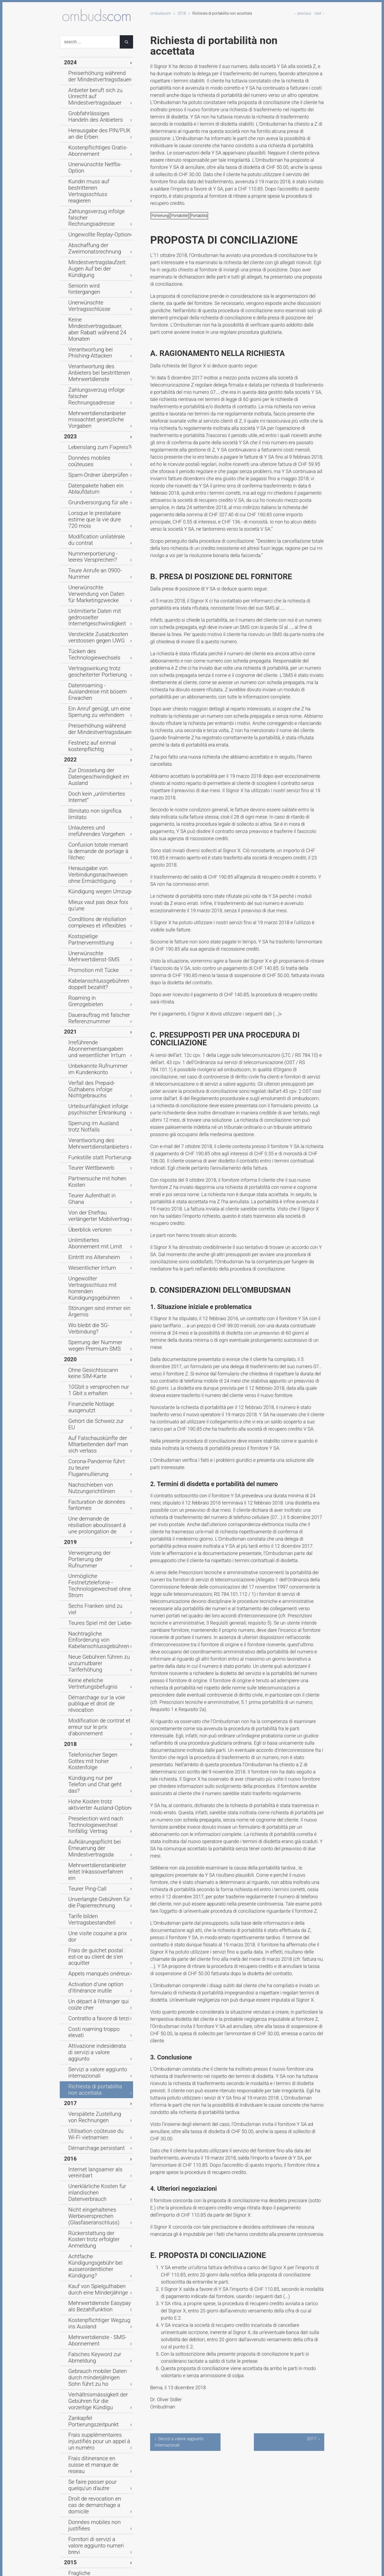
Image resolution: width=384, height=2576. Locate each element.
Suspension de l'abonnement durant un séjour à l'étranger (95, 2347)
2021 (69, 738)
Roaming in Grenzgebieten (92, 715)
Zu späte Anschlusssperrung (95, 2010)
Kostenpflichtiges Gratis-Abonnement (91, 129)
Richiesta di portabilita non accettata (93, 1489)
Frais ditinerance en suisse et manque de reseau (95, 1755)
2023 (69, 304)
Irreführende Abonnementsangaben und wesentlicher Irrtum (93, 752)
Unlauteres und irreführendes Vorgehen (95, 592)
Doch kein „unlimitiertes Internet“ (98, 571)
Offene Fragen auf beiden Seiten (98, 2075)
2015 (69, 1818)
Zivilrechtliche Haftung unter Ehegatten (94, 2524)
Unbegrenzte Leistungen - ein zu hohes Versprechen (98, 2143)
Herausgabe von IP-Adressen (95, 1841)
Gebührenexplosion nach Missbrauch (91, 2301)
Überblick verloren (85, 888)
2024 (69, 61)
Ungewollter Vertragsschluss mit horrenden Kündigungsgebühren (98, 932)
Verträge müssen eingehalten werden (95, 2385)
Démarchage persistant (90, 1537)
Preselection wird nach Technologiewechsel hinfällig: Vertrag (95, 1299)
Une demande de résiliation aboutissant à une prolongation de (97, 1103)
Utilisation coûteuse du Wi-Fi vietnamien (94, 1526)
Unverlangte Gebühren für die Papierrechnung (95, 1358)
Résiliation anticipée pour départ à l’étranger (98, 1938)
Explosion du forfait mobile (93, 2191)
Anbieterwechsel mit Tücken (94, 2270)
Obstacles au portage (88, 2154)
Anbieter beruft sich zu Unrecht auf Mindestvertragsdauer (97, 87)
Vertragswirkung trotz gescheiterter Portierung (90, 475)
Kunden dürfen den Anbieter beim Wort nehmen (99, 2115)
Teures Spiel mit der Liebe (92, 1163)
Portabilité (179, 215)
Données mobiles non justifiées (97, 1795)
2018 (182, 13)
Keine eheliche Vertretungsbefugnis (87, 1203)
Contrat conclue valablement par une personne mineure (98, 2166)
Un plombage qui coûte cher (94, 2321)
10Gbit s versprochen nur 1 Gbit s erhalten (99, 1007)
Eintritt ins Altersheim (88, 911)
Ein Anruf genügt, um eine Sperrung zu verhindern (92, 503)
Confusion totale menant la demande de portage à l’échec (96, 606)
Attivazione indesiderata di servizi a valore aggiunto (99, 1460)
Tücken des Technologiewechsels (99, 463)
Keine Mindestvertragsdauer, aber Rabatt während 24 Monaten (99, 237)
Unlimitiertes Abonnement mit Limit (96, 900)
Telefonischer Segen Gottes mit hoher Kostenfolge (97, 1255)
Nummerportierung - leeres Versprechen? (93, 395)
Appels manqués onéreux (91, 1402)
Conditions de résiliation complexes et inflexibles (90, 657)
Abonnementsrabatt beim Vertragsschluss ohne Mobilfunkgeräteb (92, 1870)
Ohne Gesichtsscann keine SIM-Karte (97, 993)
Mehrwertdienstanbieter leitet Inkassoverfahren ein (95, 1335)
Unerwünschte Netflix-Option (95, 141)
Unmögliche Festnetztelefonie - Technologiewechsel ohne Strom (98, 1143)
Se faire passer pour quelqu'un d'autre (96, 1770)
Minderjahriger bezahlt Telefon (96, 2066)
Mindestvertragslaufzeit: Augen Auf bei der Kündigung (97, 204)
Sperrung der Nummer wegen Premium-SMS (95, 969)
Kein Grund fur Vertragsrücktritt (97, 2419)
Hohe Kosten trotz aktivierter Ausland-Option (95, 1283)
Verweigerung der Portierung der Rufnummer (98, 1129)
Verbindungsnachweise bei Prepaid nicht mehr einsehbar (95, 1853)
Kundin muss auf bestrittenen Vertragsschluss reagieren (95, 153)
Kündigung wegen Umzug (92, 636)
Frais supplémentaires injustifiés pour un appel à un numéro (98, 1742)
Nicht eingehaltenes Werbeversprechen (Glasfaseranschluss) (88, 1584)
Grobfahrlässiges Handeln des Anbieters (96, 101)
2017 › (313, 2438)
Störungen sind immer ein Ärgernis (92, 946)
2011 (69, 2461)
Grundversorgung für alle (91, 355)
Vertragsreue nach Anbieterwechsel (85, 2101)
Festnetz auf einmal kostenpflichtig (86, 531)
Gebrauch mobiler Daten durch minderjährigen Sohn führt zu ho (98, 1699)
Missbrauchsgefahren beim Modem (93, 2087)
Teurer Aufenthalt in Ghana (93, 864)
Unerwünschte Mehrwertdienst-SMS (97, 680)
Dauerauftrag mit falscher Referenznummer (92, 727)
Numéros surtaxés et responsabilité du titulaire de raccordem (94, 2238)
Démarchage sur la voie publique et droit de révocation (98, 1217)
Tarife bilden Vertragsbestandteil (98, 1369)
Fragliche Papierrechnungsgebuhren (92, 1830)
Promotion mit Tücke (87, 692)
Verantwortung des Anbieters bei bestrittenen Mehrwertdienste (98, 265)
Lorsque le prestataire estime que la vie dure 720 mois (99, 367)
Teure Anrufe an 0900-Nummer (97, 407)
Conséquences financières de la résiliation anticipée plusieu (97, 2180)
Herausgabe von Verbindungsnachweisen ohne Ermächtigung (96, 622)
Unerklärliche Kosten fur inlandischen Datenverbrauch (95, 1568)
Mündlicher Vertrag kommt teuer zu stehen (98, 2496)
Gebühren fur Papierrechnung (95, 2261)
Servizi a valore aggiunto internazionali (91, 1474)
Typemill (153, 2568)
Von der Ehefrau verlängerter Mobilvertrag (94, 877)
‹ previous (302, 13)
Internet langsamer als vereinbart (99, 1555)
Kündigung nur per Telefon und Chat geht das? (97, 1269)
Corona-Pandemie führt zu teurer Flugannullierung (98, 1058)
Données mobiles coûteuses (94, 323)
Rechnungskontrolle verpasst (95, 2443)
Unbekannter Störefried (89, 2312)
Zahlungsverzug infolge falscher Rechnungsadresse (98, 167)
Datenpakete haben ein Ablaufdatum (89, 344)
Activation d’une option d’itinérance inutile (89, 1414)
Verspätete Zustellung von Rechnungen (92, 1512)
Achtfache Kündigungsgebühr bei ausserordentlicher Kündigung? (99, 1615)
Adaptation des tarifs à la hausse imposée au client (98, 1910)
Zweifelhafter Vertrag (87, 2033)
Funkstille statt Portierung (92, 837)
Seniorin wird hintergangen (93, 216)
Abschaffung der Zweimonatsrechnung (88, 190)
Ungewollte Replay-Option (92, 178)
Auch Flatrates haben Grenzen (96, 2452)
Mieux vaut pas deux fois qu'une (98, 645)
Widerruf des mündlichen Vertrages (91, 2054)
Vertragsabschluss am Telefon (96, 2289)
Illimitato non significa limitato (96, 580)
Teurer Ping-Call (83, 1346)
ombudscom (160, 13)
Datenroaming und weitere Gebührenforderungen (93, 2408)
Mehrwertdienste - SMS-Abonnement (90, 1671)
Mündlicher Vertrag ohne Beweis (98, 2042)
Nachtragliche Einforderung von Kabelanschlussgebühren (97, 1175)
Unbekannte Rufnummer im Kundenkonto (94, 769)
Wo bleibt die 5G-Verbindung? (95, 957)
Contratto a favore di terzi (91, 1439)
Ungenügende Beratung (90, 2001)
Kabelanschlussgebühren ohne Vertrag (97, 2473)
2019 (69, 1117)
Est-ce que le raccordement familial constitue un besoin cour (98, 1966)
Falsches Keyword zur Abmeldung (88, 1685)
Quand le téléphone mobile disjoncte (93, 2333)
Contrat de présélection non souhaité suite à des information (98, 1952)
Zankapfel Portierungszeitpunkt (97, 1729)
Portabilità (199, 215)
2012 (69, 2373)
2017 (69, 1500)
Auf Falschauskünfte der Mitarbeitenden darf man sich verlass (95, 1041)
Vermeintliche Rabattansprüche (97, 2484)
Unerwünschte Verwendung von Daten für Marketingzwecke (97, 418)
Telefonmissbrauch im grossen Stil (97, 2510)
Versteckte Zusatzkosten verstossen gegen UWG (91, 452)
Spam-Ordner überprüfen (91, 332)
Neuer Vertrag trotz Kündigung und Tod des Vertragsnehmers (96, 2022)
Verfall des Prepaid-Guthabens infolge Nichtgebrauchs (96, 783)
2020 (69, 981)
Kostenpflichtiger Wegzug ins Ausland (95, 1657)
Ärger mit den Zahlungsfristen (96, 2396)
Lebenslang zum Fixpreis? (92, 313)
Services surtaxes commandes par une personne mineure (97, 2222)
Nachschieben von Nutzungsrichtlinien (86, 1072)
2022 (69, 542)
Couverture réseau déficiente (95, 2280)
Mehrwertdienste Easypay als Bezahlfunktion (95, 1643)
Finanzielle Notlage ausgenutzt (97, 1018)
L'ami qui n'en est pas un (91, 2210)
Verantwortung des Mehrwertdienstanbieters (91, 826)
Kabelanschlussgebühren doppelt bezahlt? (99, 704)
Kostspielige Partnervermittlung (97, 669)
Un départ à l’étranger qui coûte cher (97, 1428)
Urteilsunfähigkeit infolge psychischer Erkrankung (91, 798)
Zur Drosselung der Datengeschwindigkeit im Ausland (91, 557)
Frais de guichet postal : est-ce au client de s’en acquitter (99, 1391)
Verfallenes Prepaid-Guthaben (96, 2536)
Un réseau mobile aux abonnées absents (98, 1924)
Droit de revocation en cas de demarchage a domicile (95, 1784)
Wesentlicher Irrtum (86, 920)
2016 (69, 1546)
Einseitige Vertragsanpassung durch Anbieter (96, 1989)
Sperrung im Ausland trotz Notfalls (92, 811)
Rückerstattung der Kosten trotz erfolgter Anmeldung (98, 1601)
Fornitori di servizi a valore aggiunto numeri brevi (92, 1807)
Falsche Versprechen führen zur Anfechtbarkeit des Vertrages (97, 2129)
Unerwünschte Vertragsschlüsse (98, 225)
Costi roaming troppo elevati (94, 1448)
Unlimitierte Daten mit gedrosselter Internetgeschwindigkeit (90, 435)
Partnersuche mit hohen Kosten (97, 855)
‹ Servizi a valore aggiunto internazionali (179, 2442)
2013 (69, 2252)
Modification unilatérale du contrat (93, 381)
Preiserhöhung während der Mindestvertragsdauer (94, 73)
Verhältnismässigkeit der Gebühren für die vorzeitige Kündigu (93, 1715)
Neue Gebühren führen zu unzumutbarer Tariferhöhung (95, 1189)
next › (319, 13)
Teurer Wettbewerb (86, 846)
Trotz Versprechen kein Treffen (96, 1898)
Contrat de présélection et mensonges (92, 2362)
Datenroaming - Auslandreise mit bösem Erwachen (98, 489)
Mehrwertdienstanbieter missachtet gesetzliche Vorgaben (99, 293)
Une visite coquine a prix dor (94, 1379)
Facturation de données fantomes (90, 1086)
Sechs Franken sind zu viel (92, 1154)
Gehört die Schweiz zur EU (92, 1027)
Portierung (160, 215)
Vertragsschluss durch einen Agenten (94, 1886)
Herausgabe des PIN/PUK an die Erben (98, 116)
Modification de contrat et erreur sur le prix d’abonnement (98, 1231)
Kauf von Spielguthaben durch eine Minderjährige (96, 1629)
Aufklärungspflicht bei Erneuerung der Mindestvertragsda (88, 1318)
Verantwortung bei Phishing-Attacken (94, 251)
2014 (69, 1977)
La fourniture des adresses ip (95, 2201)
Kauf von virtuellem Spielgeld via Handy (98, 2431)
